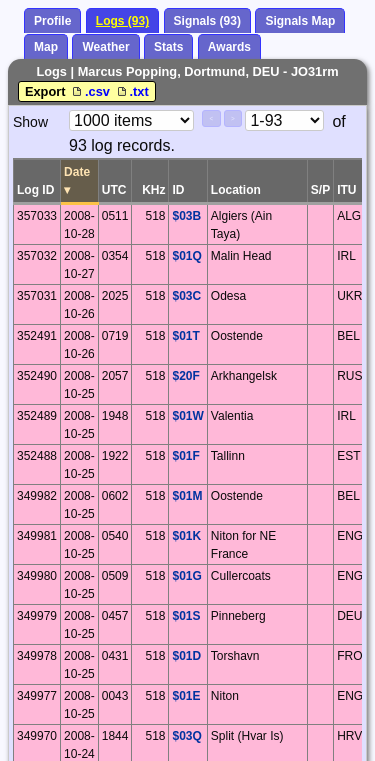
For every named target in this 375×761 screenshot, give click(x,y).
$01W (187, 416)
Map (46, 47)
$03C (186, 296)
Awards (229, 47)
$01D (186, 656)
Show (30, 122)
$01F (185, 456)
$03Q (186, 736)
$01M (187, 496)
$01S (186, 616)
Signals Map (300, 21)
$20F (185, 376)
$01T (185, 336)
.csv (91, 91)
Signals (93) (207, 21)
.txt (131, 91)
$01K (186, 536)
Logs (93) (122, 21)
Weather (105, 47)
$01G (186, 576)
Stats (168, 47)
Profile (52, 21)
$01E (186, 696)
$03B (186, 216)
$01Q (186, 256)
